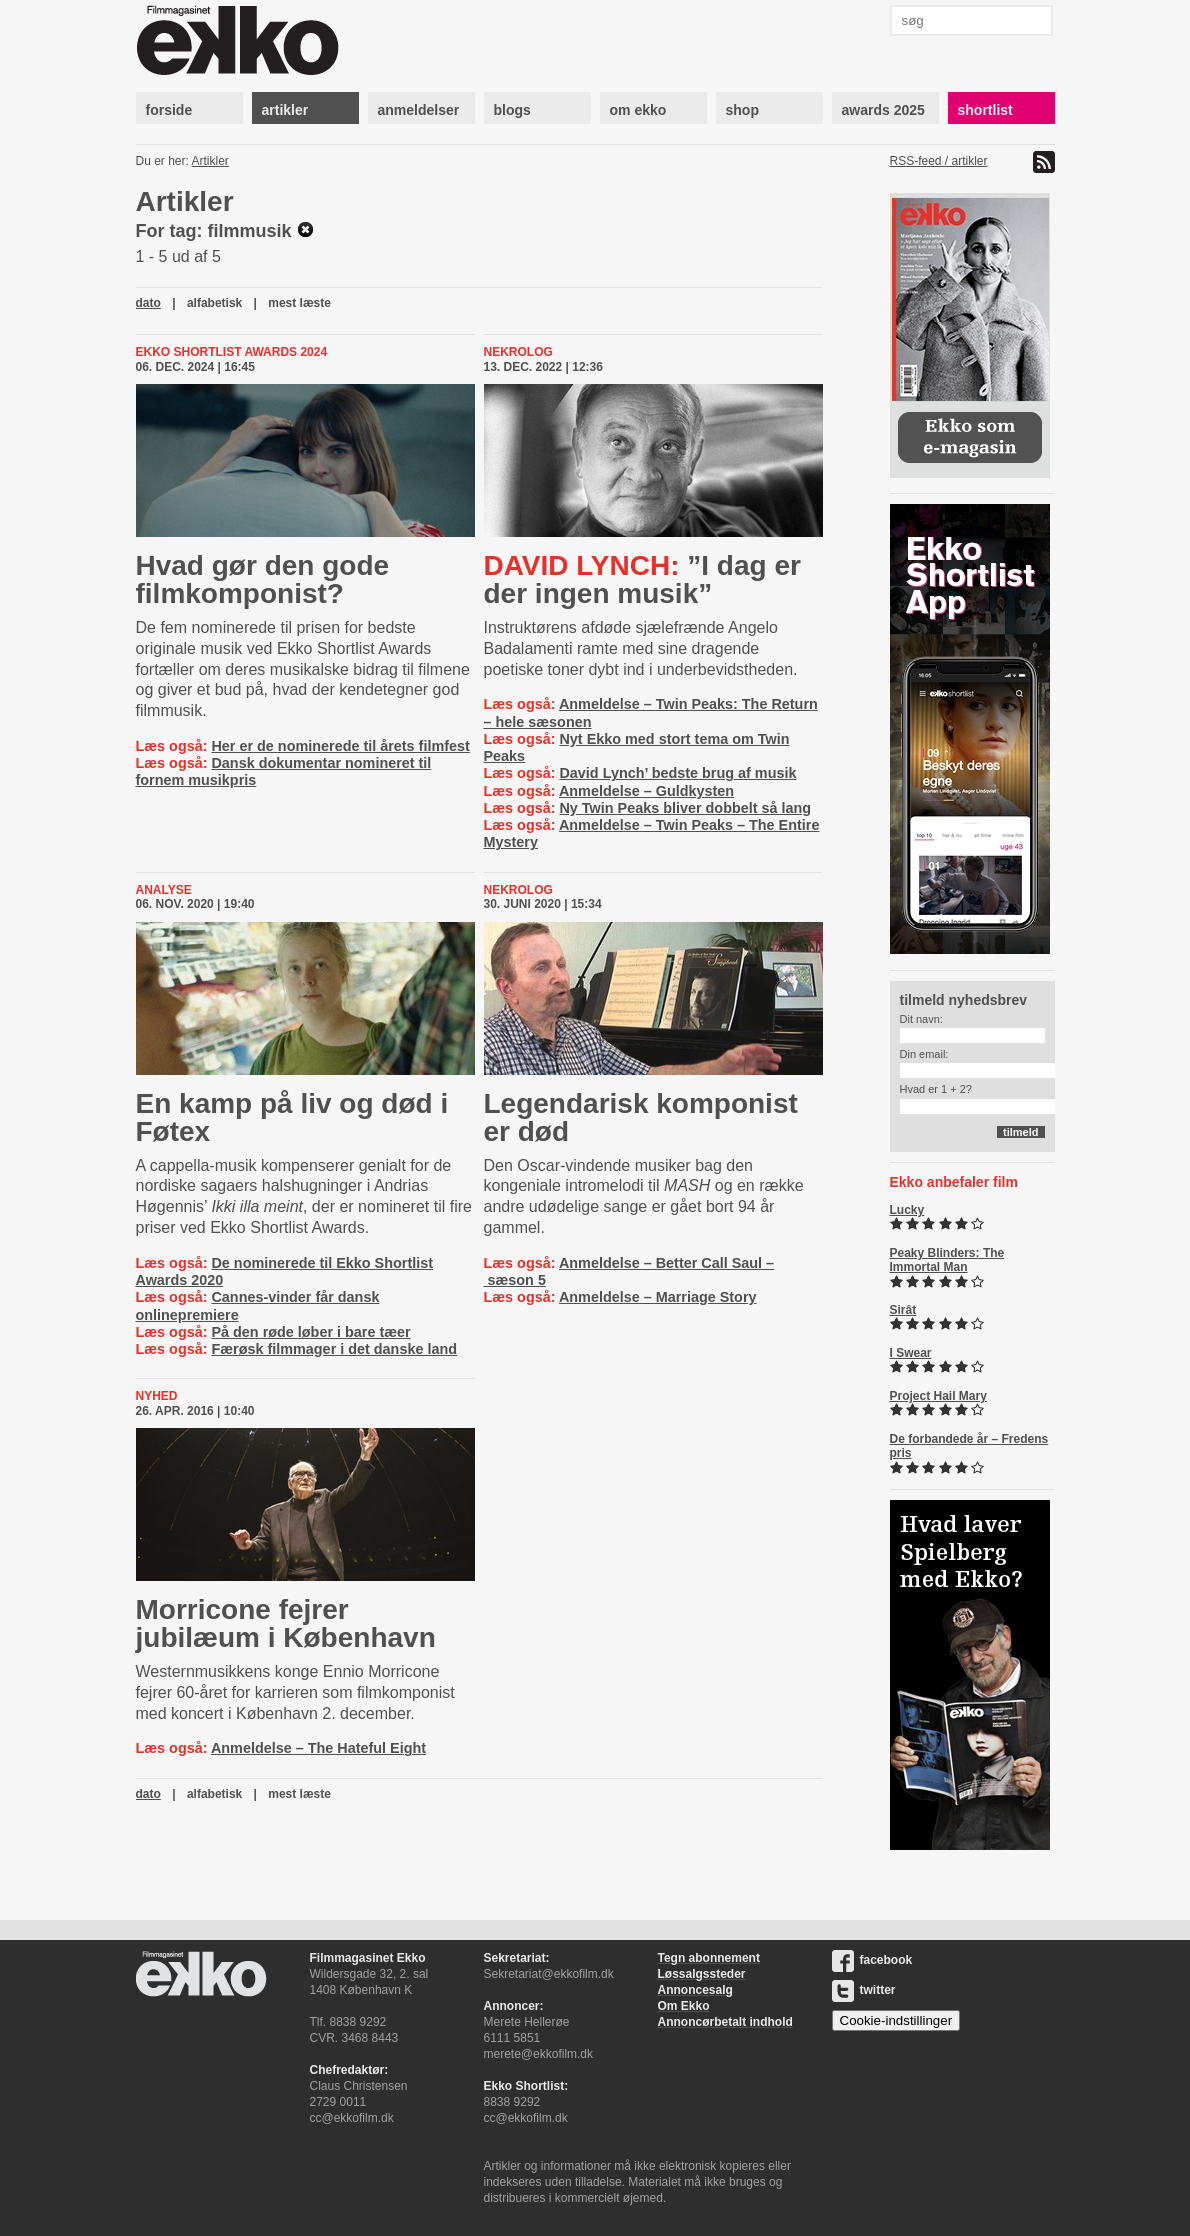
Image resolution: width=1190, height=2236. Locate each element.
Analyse (164, 890)
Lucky (907, 1210)
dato (148, 303)
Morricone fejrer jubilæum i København (286, 1623)
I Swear (911, 1353)
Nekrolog (518, 352)
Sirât (903, 1310)
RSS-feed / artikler (939, 161)
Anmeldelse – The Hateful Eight (318, 1748)
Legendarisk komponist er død (641, 1117)
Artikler (210, 161)
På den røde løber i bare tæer (310, 1332)
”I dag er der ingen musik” (642, 579)
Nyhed (157, 1396)
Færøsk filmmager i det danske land (334, 1349)
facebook (872, 1960)
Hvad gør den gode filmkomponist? (263, 579)
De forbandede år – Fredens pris (969, 1446)
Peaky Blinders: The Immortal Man (947, 1260)
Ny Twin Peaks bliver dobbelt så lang (685, 808)
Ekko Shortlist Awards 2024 (232, 352)
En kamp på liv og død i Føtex (292, 1117)
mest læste (299, 303)
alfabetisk (214, 303)
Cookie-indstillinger (896, 2020)
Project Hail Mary (938, 1396)
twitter (864, 1990)
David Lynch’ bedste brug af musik (677, 773)
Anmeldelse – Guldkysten (646, 791)
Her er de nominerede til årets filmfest (340, 746)
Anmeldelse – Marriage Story (658, 1297)
